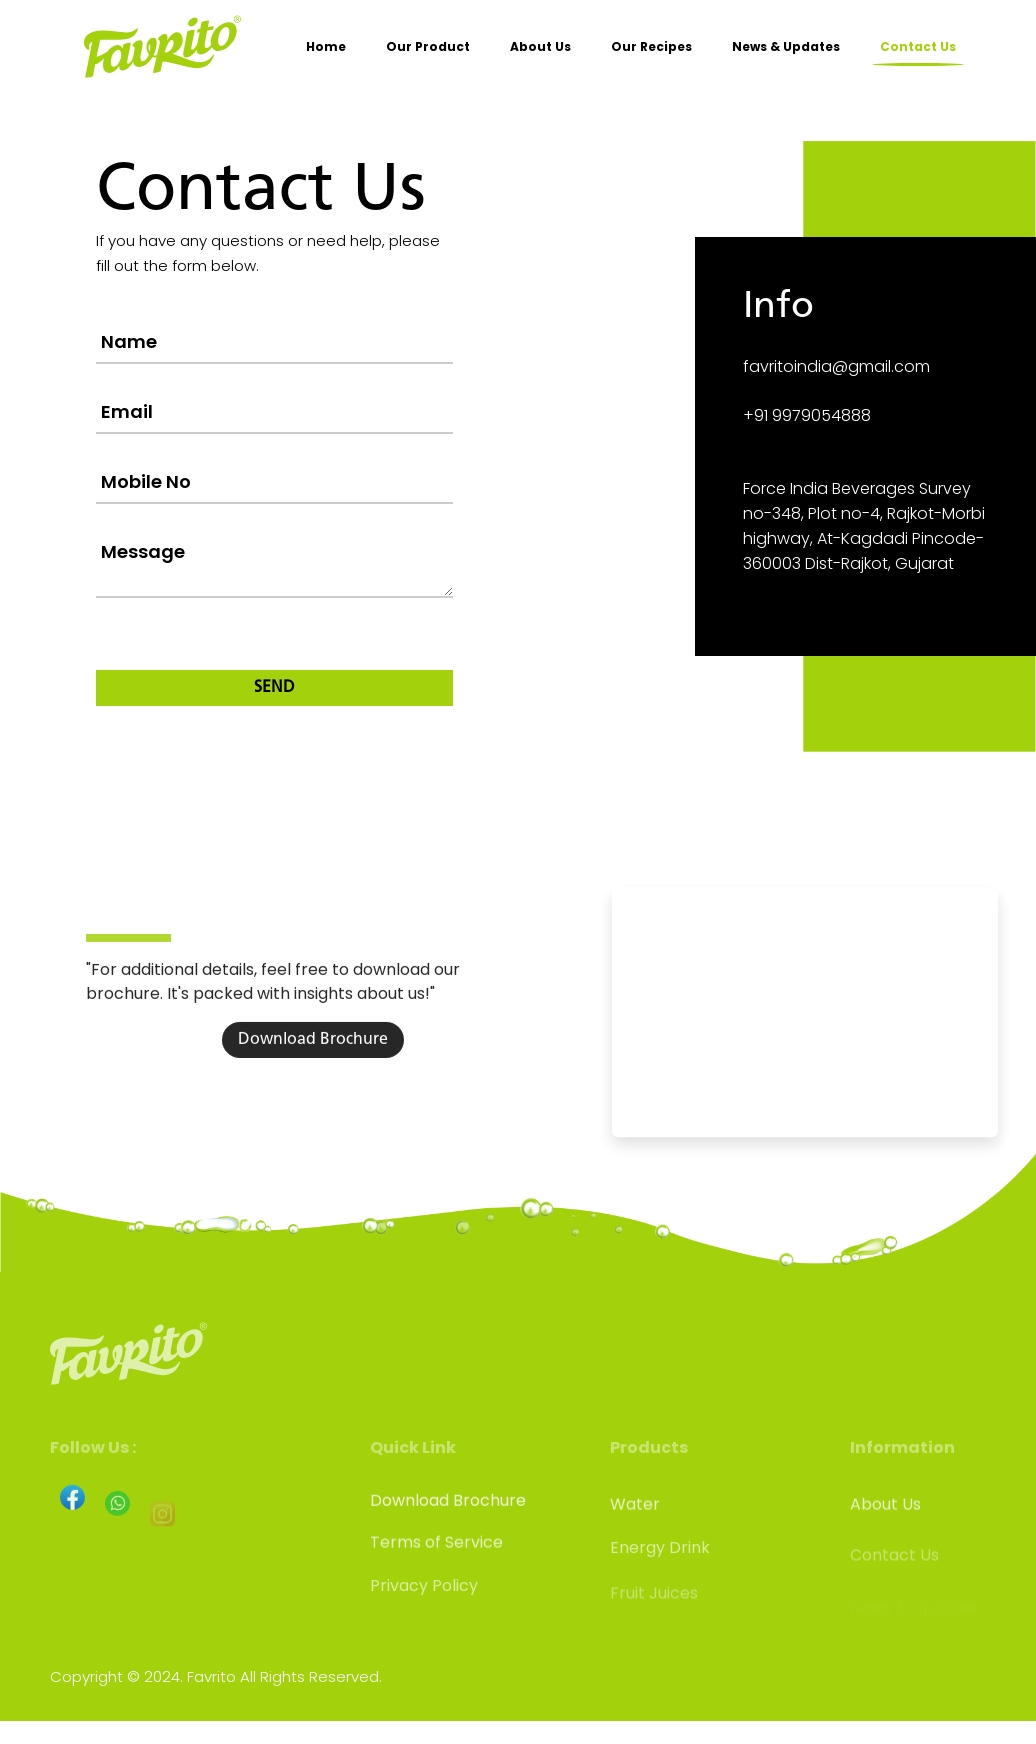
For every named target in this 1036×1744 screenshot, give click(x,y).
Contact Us (918, 46)
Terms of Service (436, 1567)
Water (635, 1529)
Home (326, 46)
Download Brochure (313, 1113)
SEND (274, 688)
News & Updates (786, 46)
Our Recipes (651, 46)
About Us (540, 46)
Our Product (428, 46)
